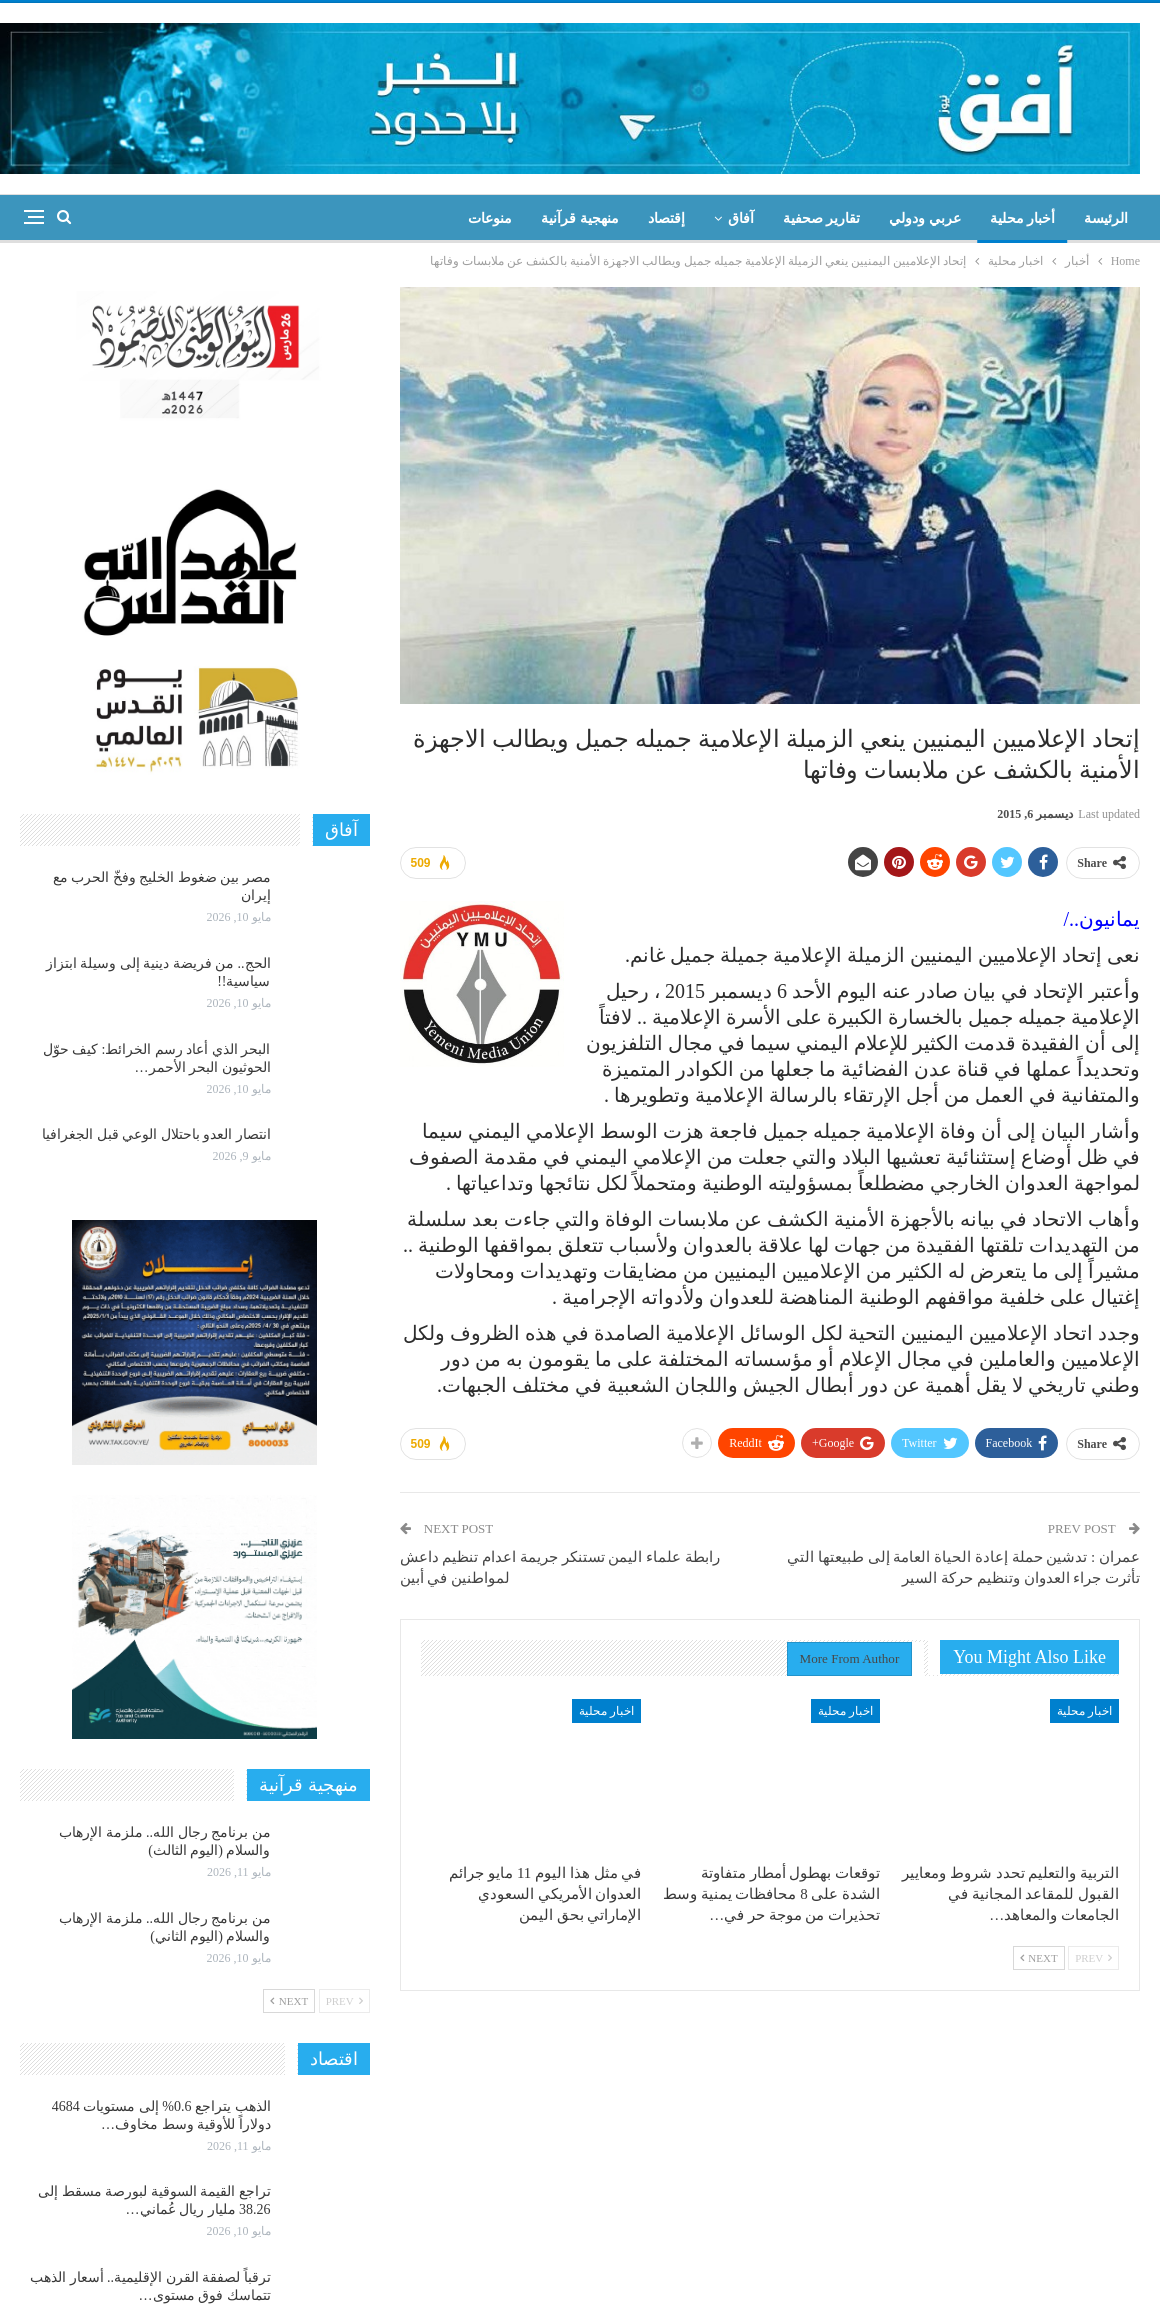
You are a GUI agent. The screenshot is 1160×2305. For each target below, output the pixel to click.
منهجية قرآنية (580, 218)
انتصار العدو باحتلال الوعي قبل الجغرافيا (156, 1134)
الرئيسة (1106, 218)
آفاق (741, 218)
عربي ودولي (925, 218)
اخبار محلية (1084, 1711)
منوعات (490, 218)
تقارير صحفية (822, 218)
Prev (1093, 1958)
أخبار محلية (1023, 218)
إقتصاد (666, 218)
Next (1039, 1958)
